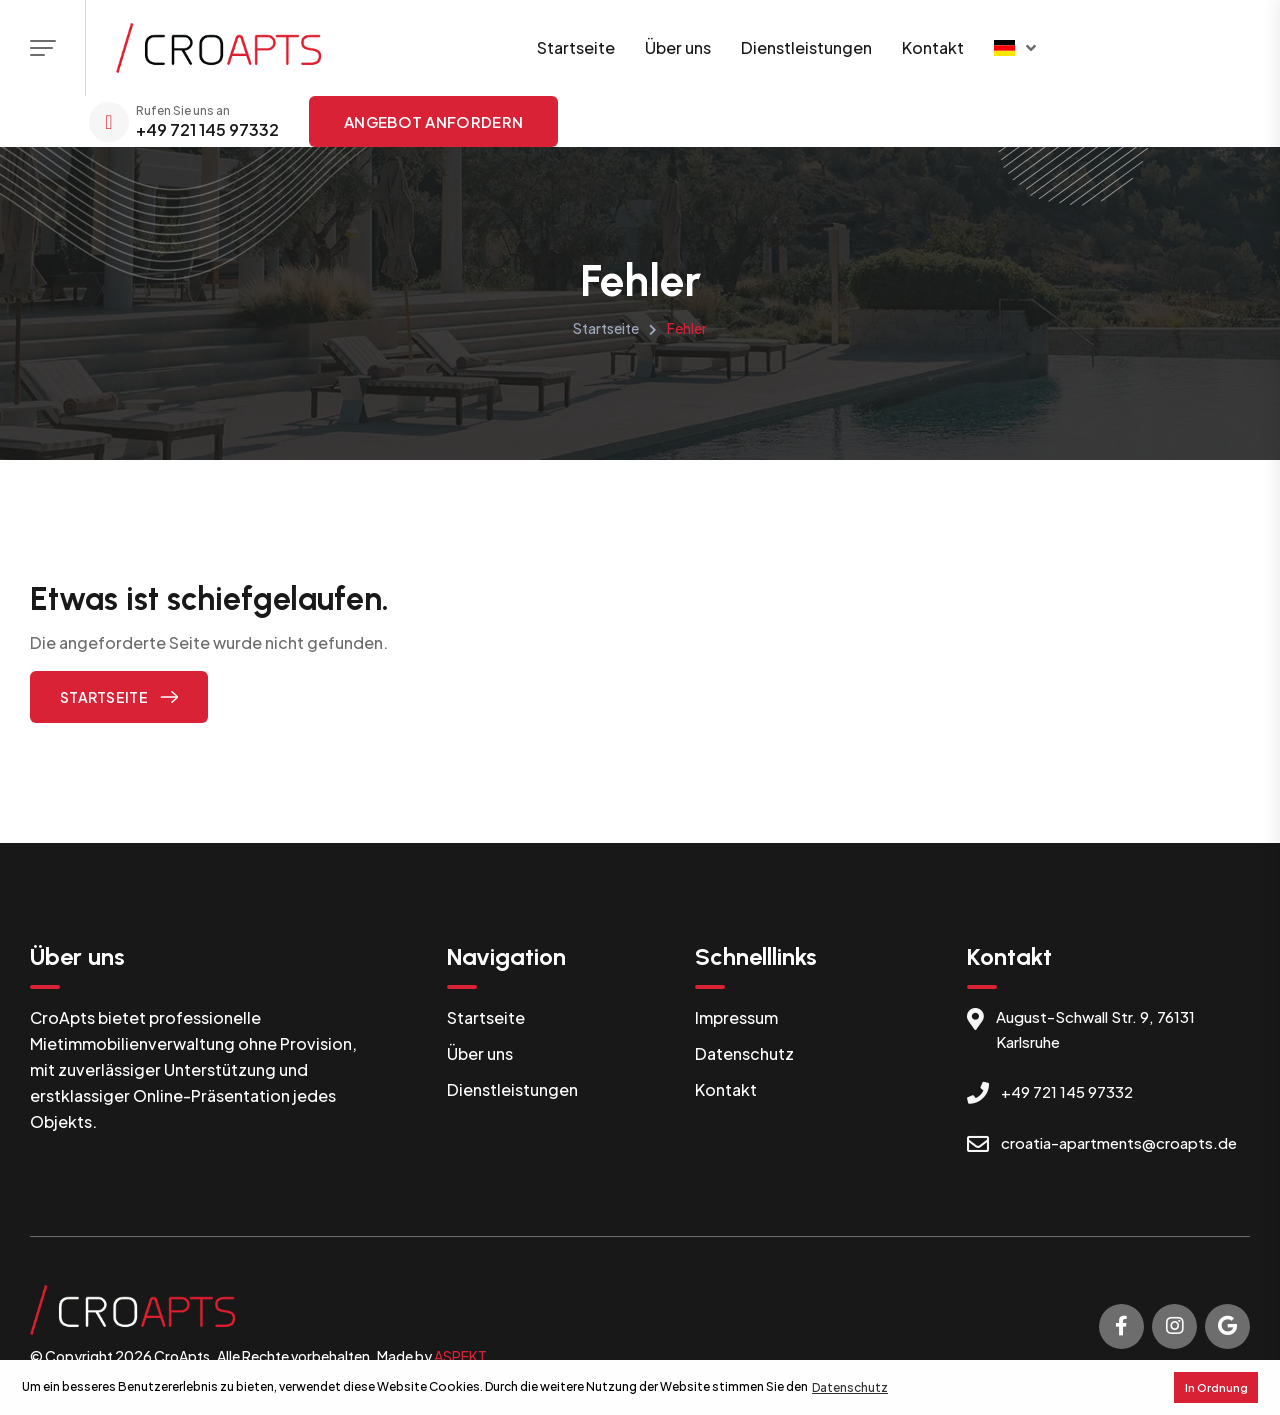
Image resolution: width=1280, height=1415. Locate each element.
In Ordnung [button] (1216, 1387)
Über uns (678, 47)
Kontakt (933, 47)
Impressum (736, 1017)
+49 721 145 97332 (207, 130)
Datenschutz (744, 1053)
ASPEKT (460, 1356)
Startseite (576, 47)
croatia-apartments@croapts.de (1119, 1142)
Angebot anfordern (433, 121)
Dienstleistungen (806, 47)
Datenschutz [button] (850, 1387)
